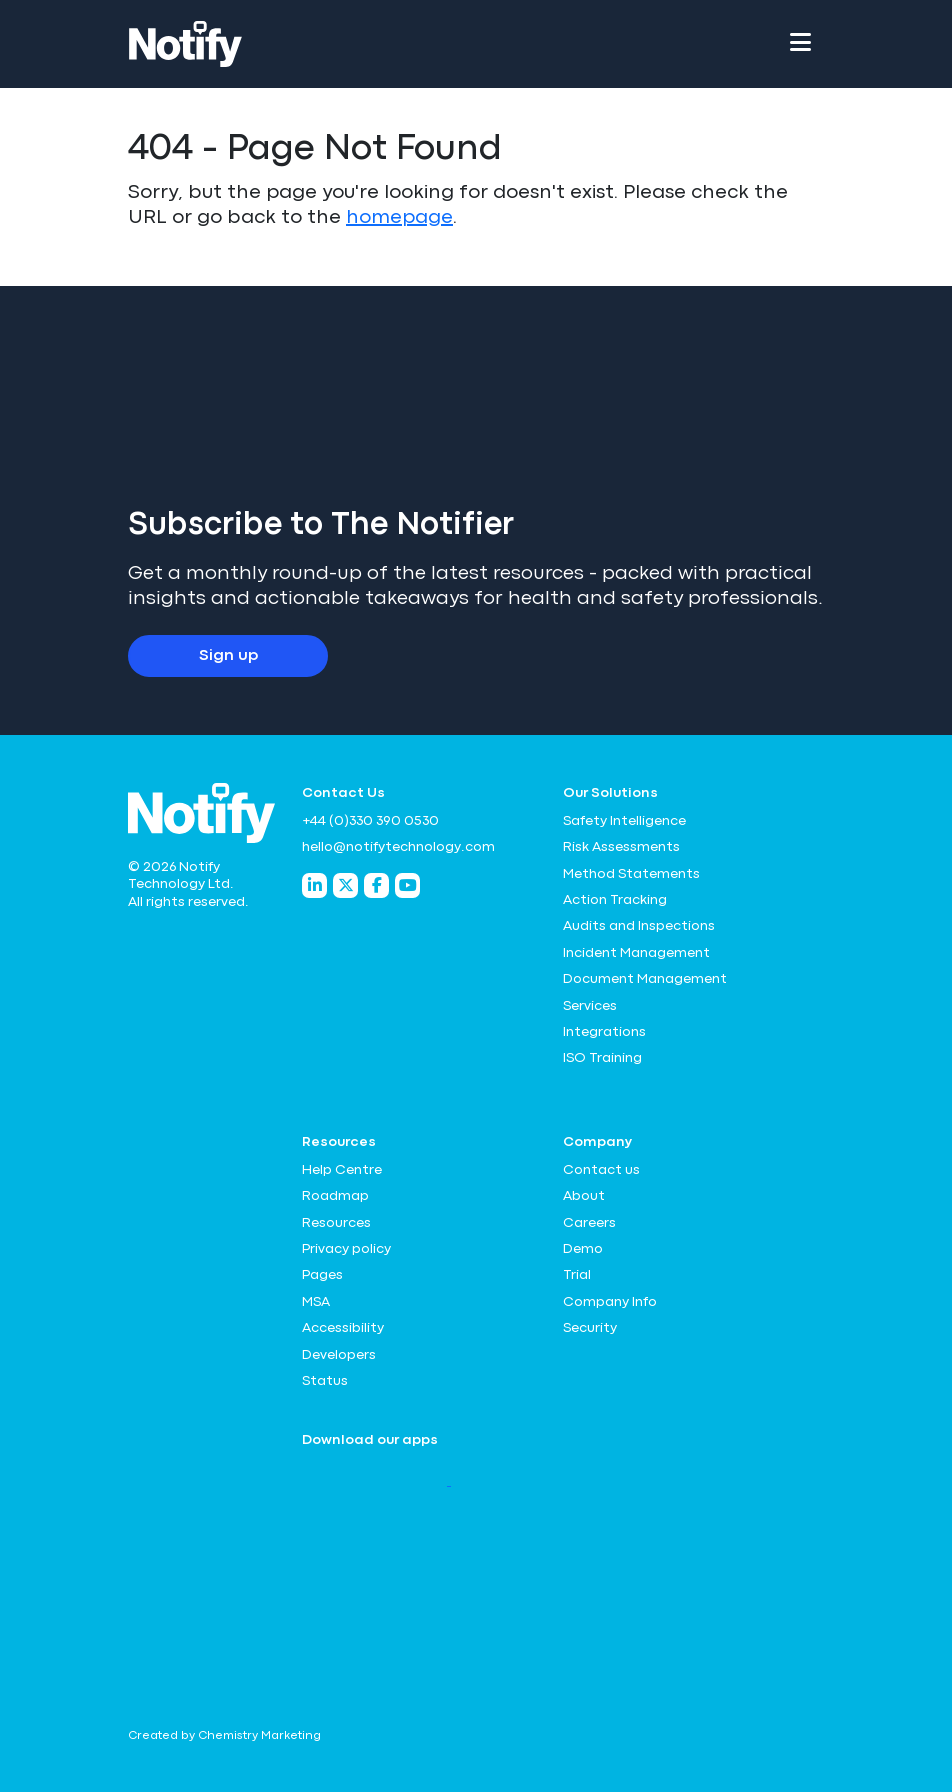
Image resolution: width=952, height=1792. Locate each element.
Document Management (645, 979)
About (584, 1196)
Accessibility (343, 1328)
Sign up (228, 656)
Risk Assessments (621, 847)
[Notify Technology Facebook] (376, 885)
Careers (589, 1223)
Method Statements (631, 874)
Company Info (610, 1302)
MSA (316, 1302)
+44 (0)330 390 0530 (370, 821)
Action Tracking (615, 900)
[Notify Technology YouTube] (407, 885)
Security (590, 1328)
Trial (577, 1275)
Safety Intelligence (624, 821)
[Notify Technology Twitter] (345, 885)
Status (325, 1381)
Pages (322, 1275)
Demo (583, 1249)
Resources (336, 1223)
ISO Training (602, 1058)
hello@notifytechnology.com (398, 847)
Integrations (604, 1032)
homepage (399, 217)
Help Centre (342, 1170)
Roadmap (335, 1196)
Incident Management (636, 953)
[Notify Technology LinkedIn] (314, 885)
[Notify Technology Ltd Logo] (185, 44)
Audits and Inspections (639, 926)
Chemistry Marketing (259, 1736)
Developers (339, 1355)
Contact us (601, 1170)
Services (590, 1006)
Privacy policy (346, 1249)
